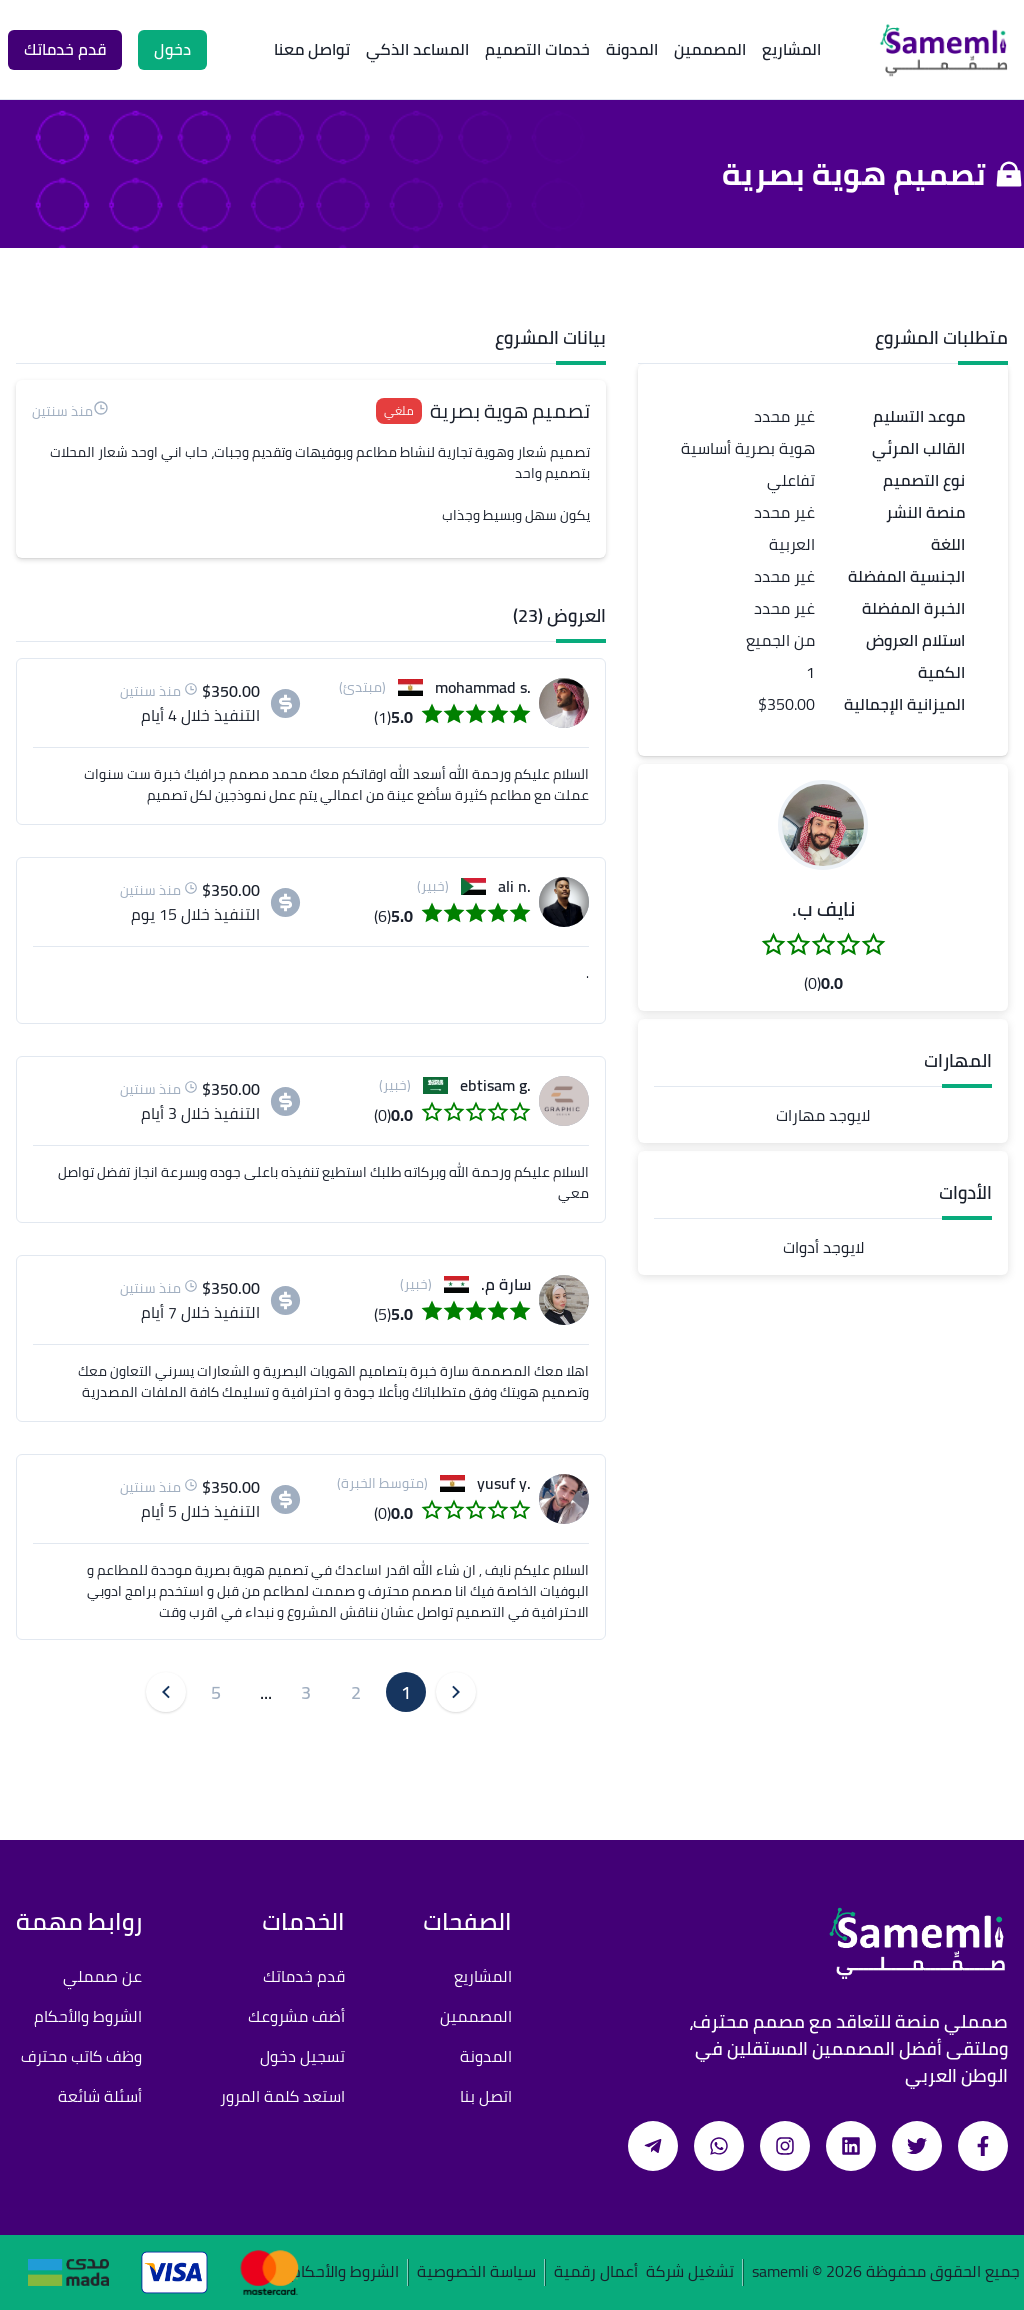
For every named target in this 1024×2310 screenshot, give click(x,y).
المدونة (632, 49)
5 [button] (216, 1692)
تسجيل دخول (302, 2056)
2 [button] (356, 1692)
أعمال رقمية (596, 2272)
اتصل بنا (486, 2096)
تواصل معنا (312, 49)
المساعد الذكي (417, 49)
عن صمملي (102, 1976)
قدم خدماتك (304, 1976)
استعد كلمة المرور (282, 2096)
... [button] (266, 1692)
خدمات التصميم (537, 49)
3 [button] (306, 1692)
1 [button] (406, 1692)
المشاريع (791, 49)
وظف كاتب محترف (81, 2056)
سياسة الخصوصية (476, 2272)
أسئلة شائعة (100, 2096)
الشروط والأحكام (88, 2016)
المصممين (710, 49)
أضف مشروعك (296, 2016)
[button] (823, 825)
